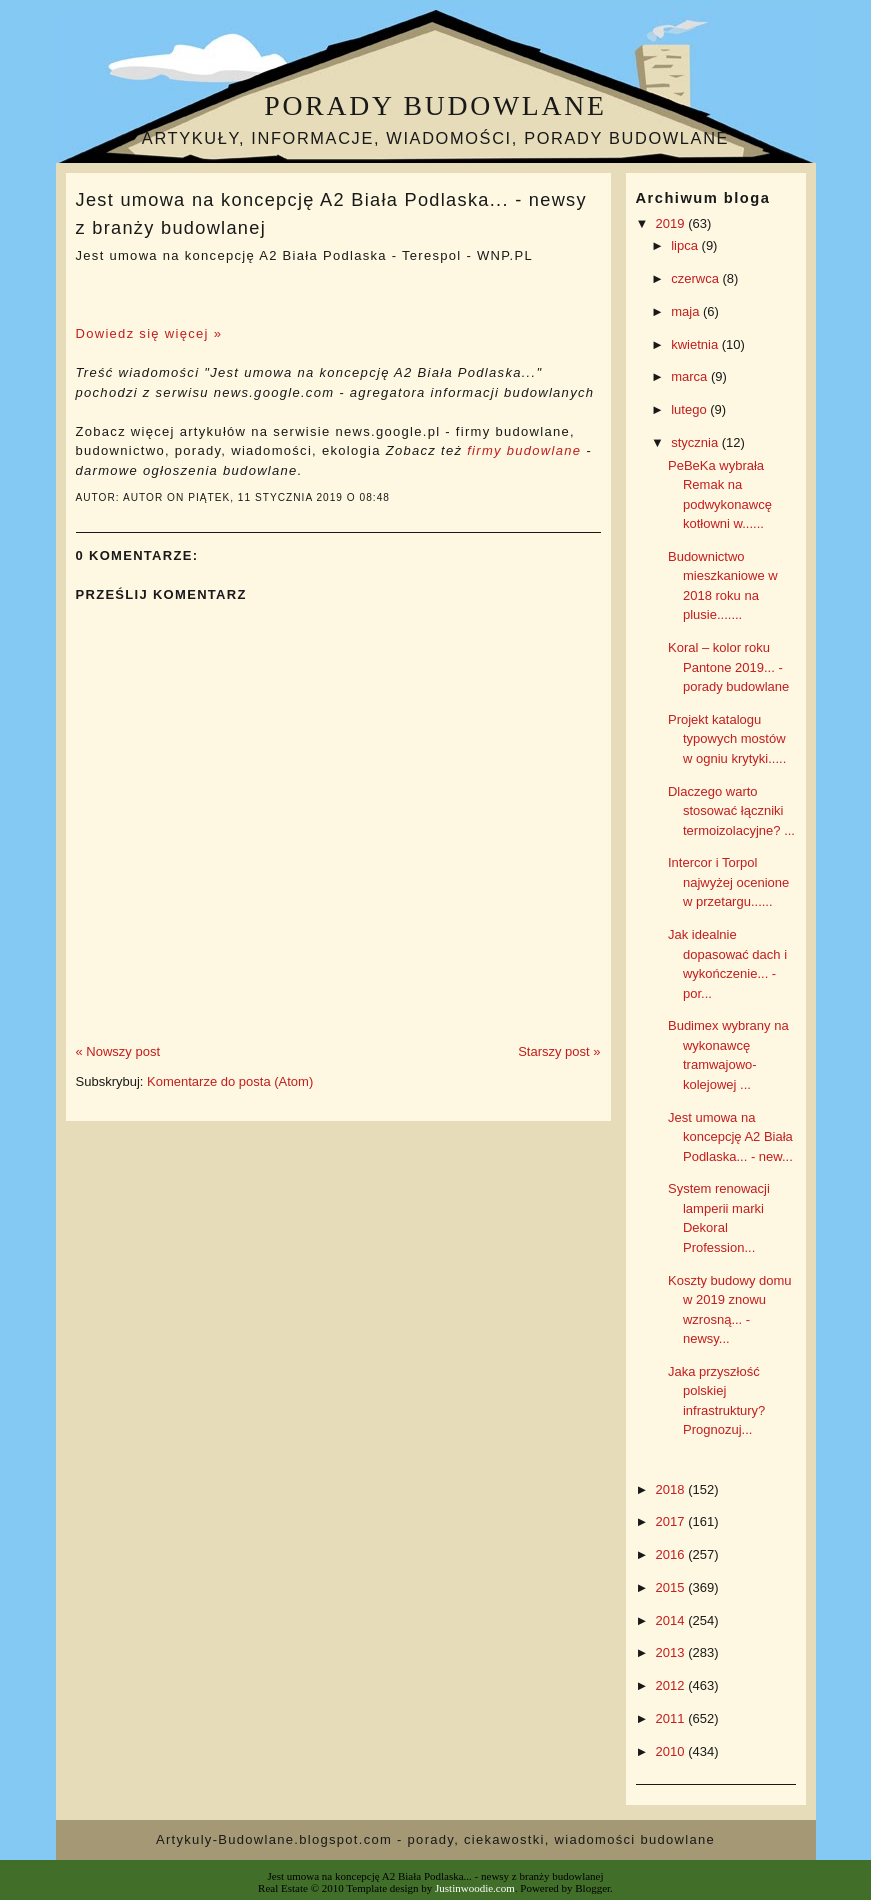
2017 (672, 1521)
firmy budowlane (524, 450)
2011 (672, 1718)
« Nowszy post (118, 1051)
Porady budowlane (435, 105)
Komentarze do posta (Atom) (230, 1081)
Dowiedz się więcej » (149, 333)
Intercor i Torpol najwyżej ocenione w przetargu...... (728, 882)
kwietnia (696, 344)
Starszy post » (559, 1051)
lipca (686, 245)
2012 (672, 1685)
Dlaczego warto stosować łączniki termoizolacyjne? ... (731, 811)
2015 (672, 1587)
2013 (672, 1652)
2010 (672, 1751)
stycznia (696, 442)
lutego (690, 409)
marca (691, 376)
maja (687, 311)
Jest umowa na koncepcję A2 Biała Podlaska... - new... (730, 1137)
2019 (672, 223)
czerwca (696, 278)
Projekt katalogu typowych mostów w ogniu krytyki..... (727, 739)
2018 (672, 1489)
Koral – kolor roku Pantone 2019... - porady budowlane (728, 667)
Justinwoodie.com (475, 1888)
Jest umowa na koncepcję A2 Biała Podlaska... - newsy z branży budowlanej (331, 213)
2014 (672, 1620)
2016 (672, 1554)
